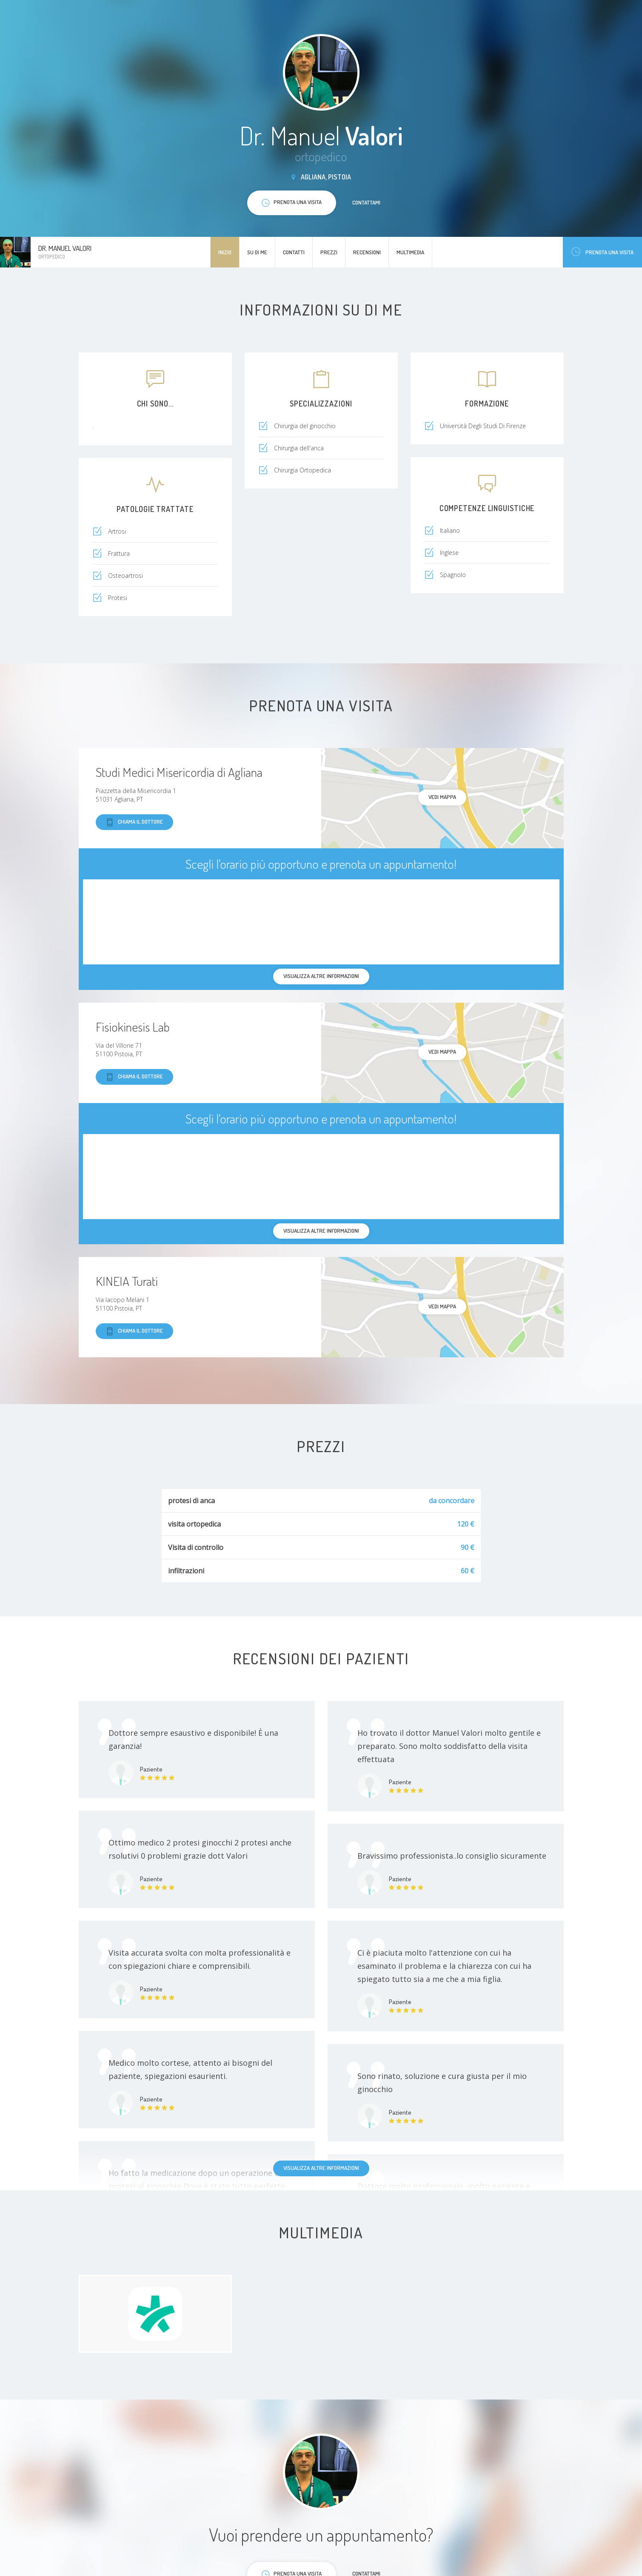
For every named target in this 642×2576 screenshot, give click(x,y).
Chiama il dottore (134, 822)
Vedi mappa (442, 796)
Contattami (366, 202)
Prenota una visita (602, 251)
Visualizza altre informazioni (321, 2167)
